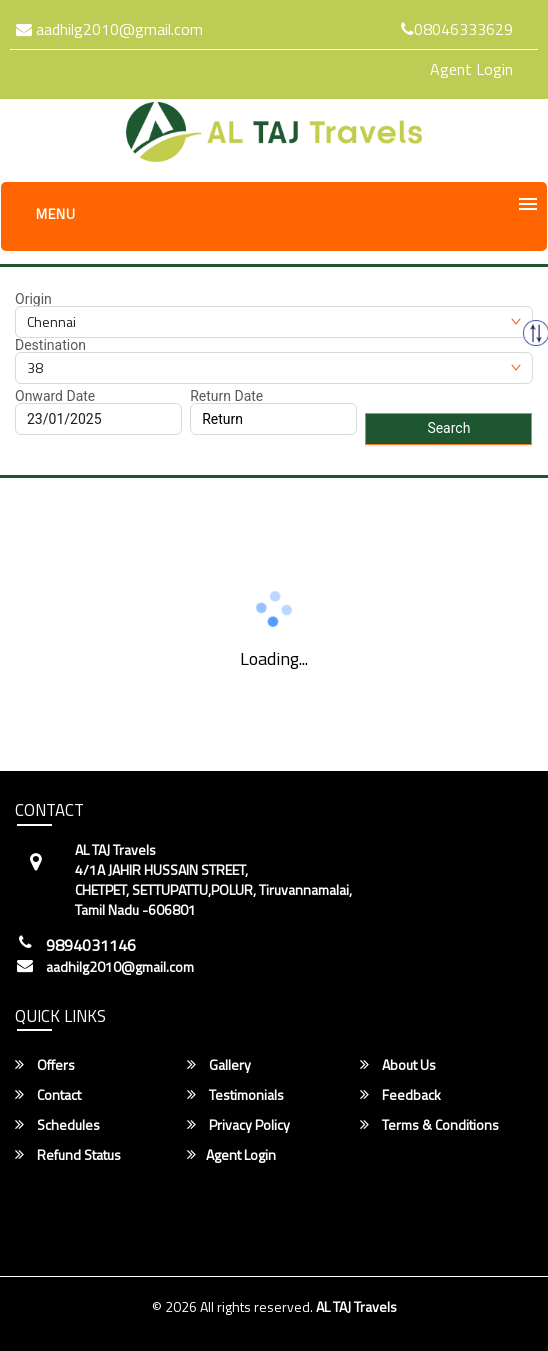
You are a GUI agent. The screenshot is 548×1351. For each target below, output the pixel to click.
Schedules (57, 1125)
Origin (33, 299)
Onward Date (55, 396)
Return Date (226, 396)
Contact (48, 1095)
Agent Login (471, 69)
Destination (50, 345)
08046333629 (457, 29)
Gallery (219, 1065)
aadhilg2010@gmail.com (109, 29)
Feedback (400, 1095)
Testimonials (235, 1095)
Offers (45, 1065)
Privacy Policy (238, 1125)
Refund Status (68, 1155)
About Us (398, 1065)
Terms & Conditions (429, 1125)
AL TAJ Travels (356, 1306)
